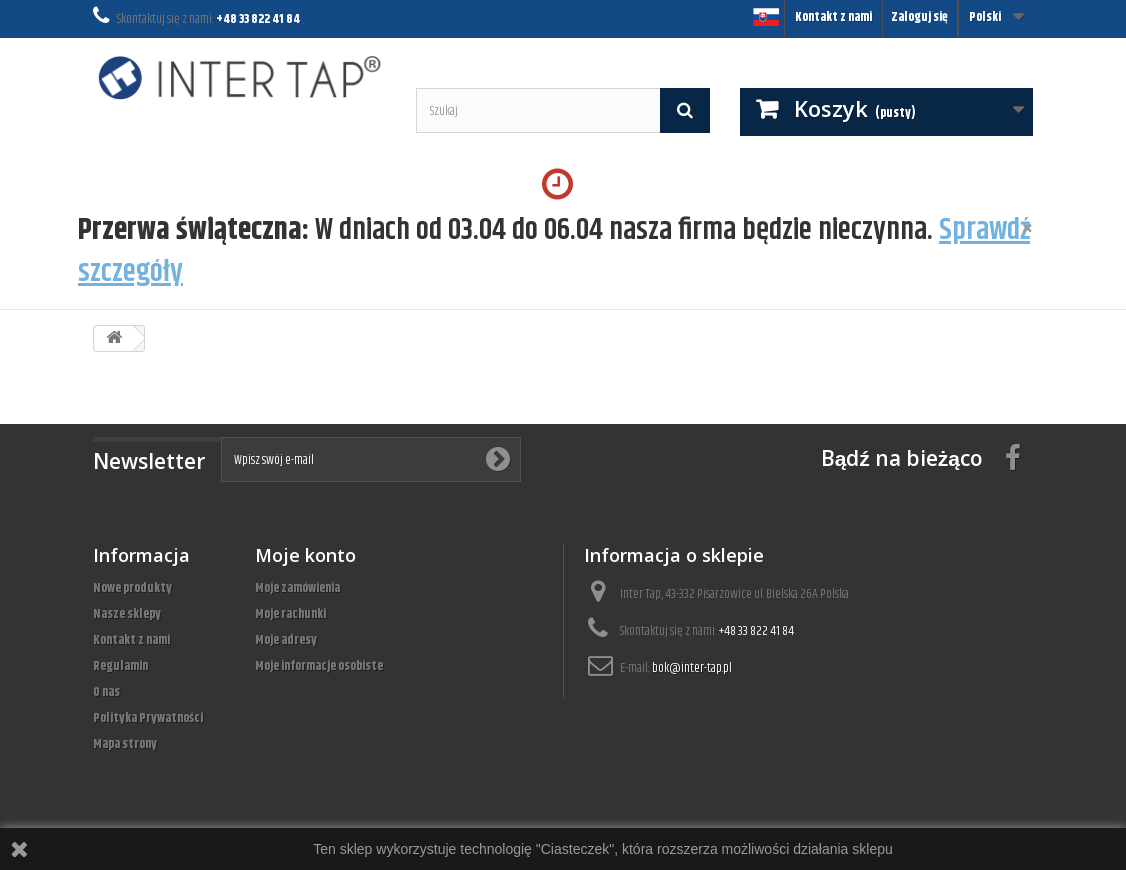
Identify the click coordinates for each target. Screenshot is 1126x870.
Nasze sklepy (127, 614)
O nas (106, 692)
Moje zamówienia (297, 588)
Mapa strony (125, 744)
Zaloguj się (919, 17)
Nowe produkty (132, 588)
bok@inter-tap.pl (692, 668)
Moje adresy (286, 640)
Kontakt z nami (833, 17)
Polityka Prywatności (148, 718)
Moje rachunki (290, 614)
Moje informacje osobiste (319, 666)
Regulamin (120, 666)
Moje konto (305, 555)
